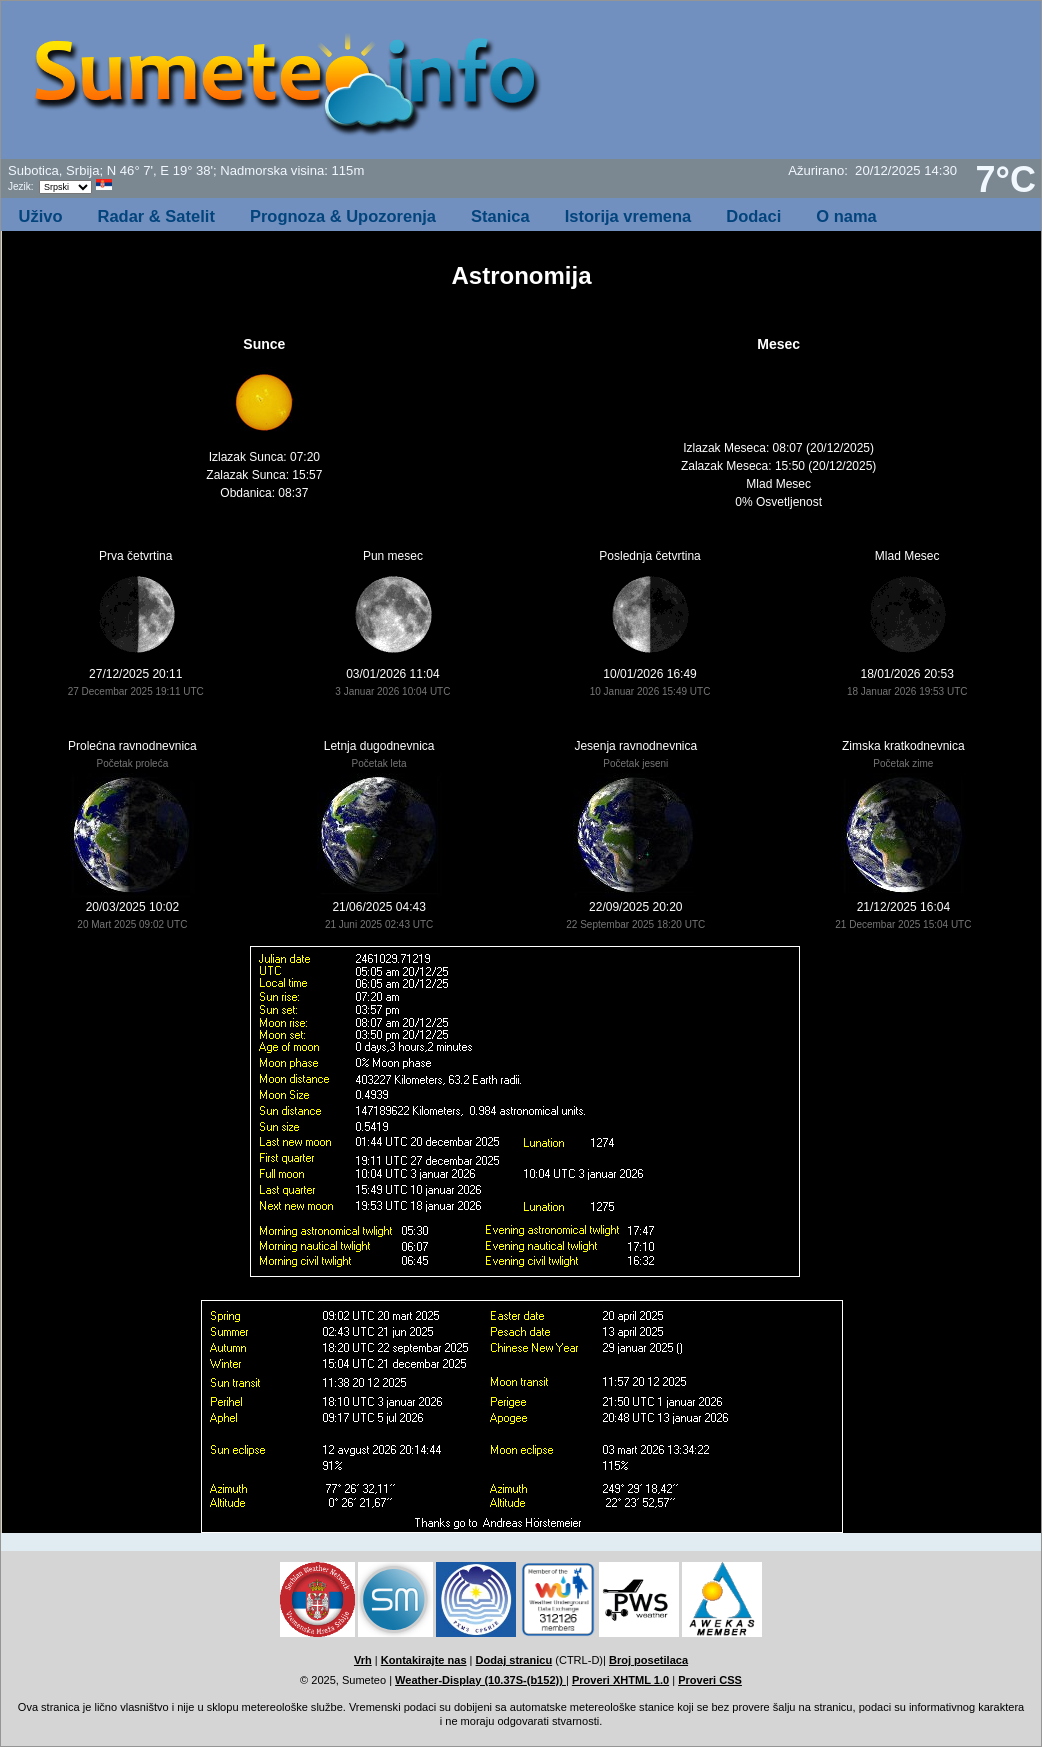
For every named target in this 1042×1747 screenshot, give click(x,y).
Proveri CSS (710, 1680)
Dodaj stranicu (514, 1660)
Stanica (500, 216)
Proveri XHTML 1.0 (620, 1680)
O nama (846, 216)
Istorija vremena (628, 216)
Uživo (41, 216)
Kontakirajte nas (424, 1660)
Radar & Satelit (156, 216)
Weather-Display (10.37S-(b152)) (480, 1680)
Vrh (363, 1660)
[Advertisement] (798, 86)
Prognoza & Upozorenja (343, 216)
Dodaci (753, 216)
